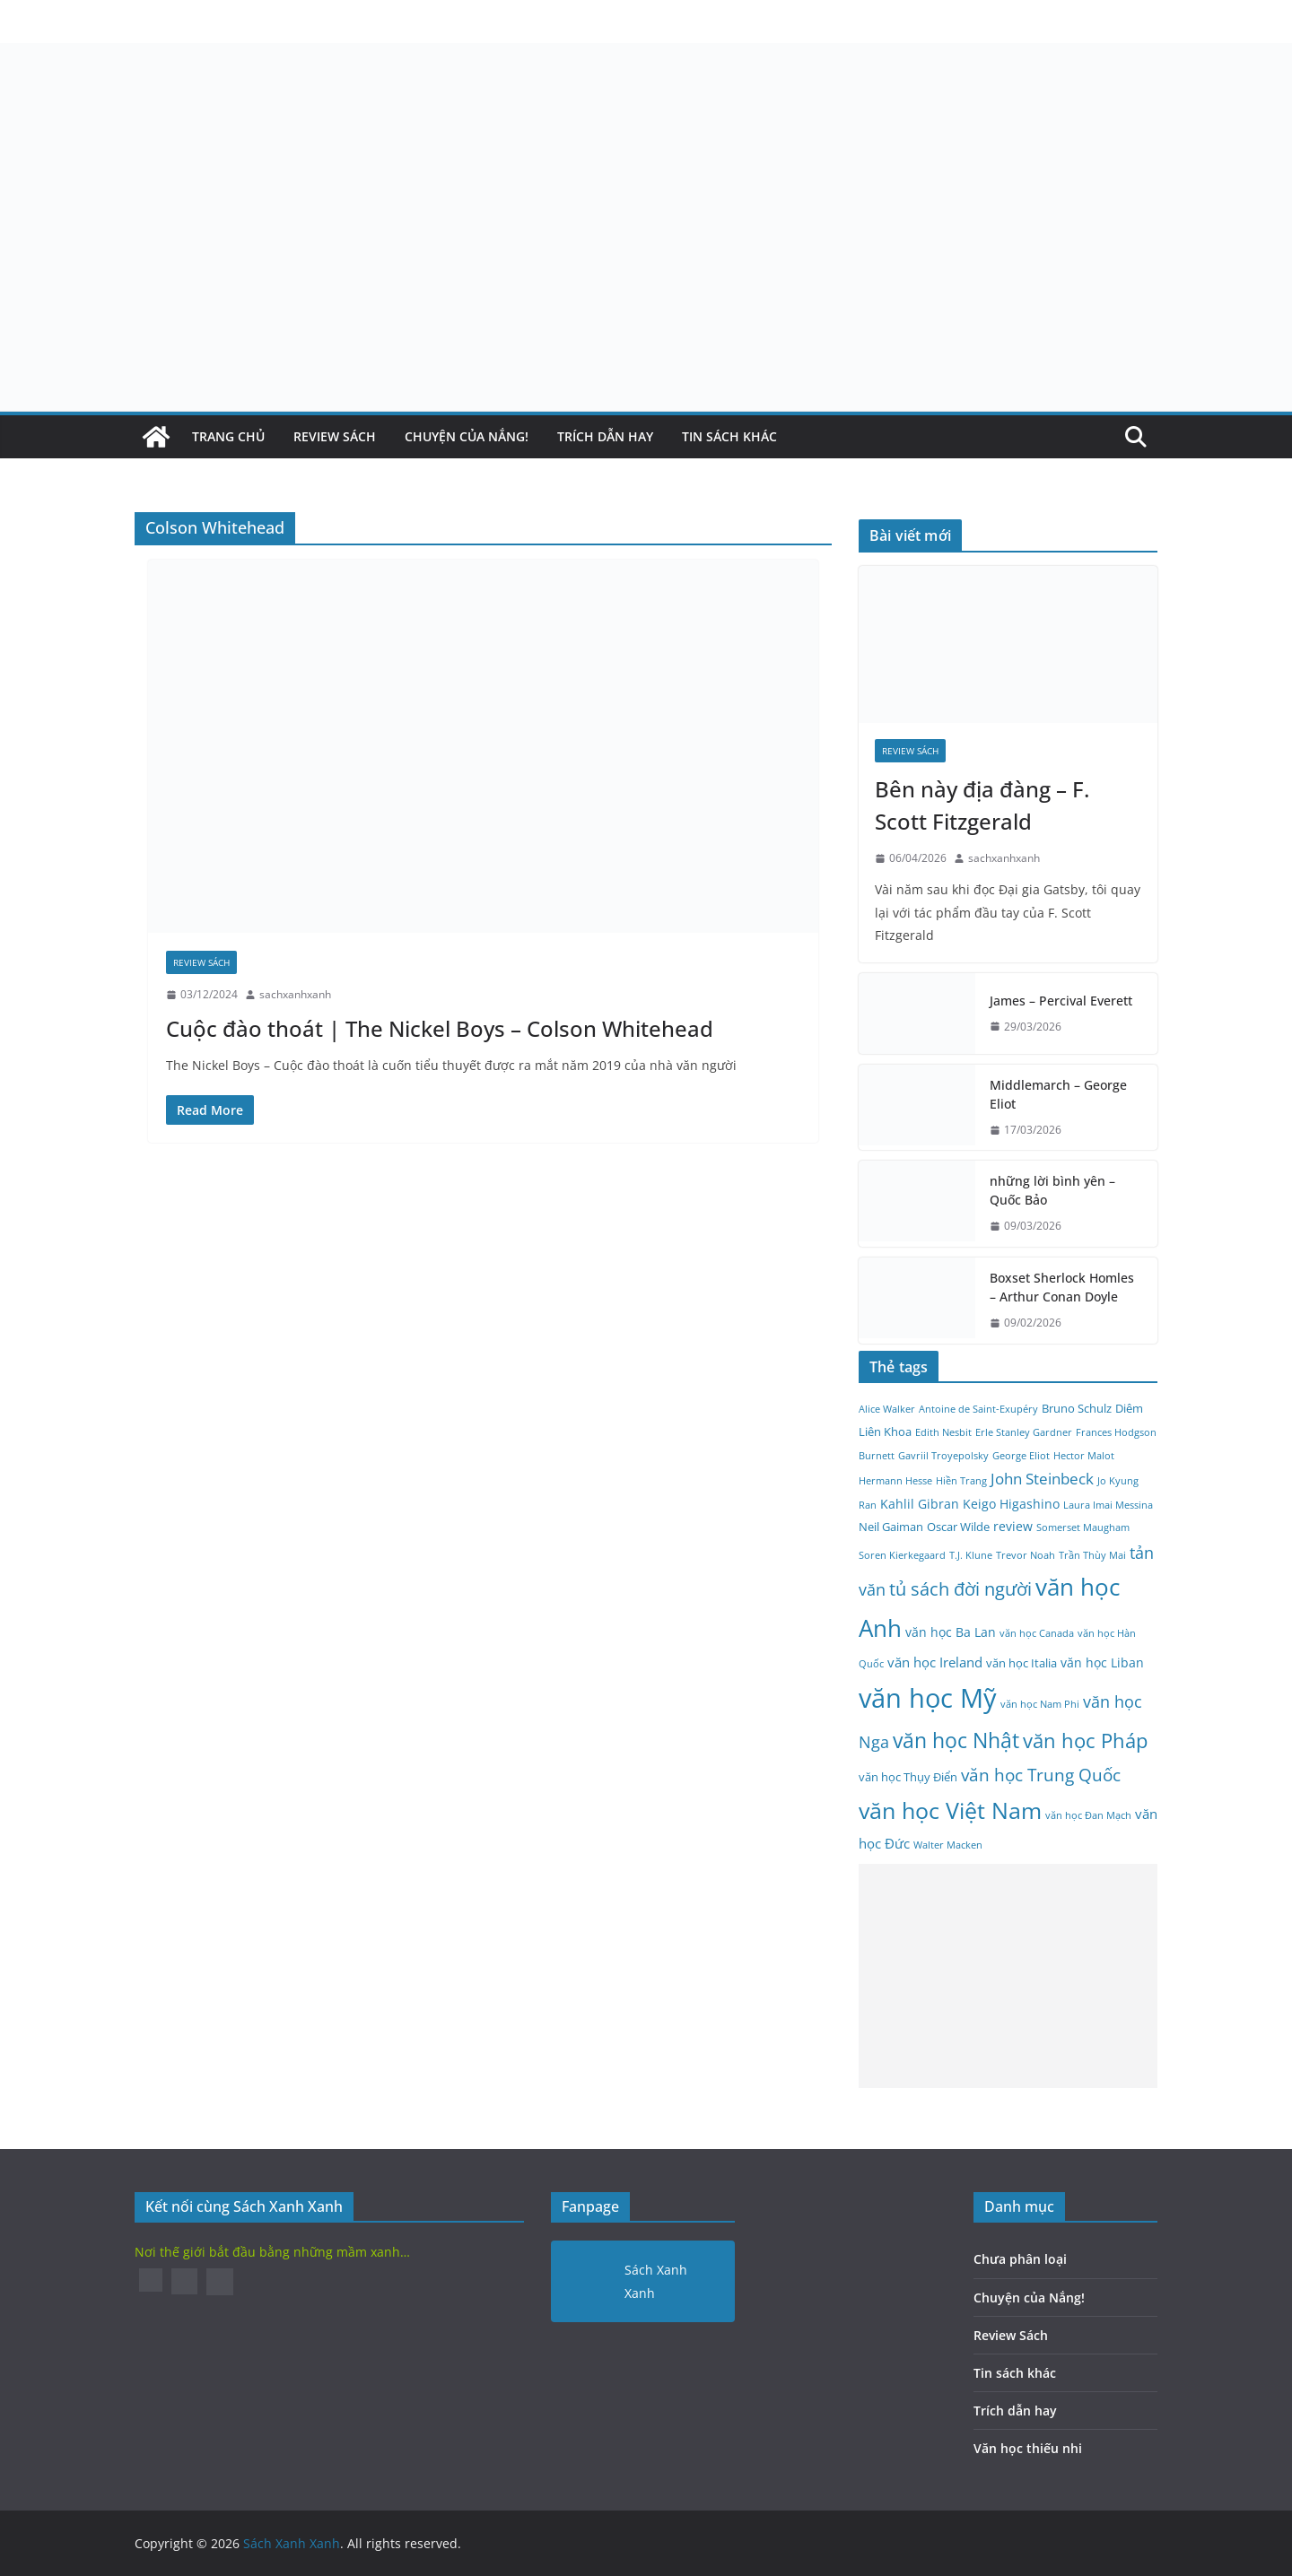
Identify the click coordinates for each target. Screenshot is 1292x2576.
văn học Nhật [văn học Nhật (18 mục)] (956, 1740)
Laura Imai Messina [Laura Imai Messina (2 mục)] (1108, 1505)
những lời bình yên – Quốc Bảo (1052, 1190)
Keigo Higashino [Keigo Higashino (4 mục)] (1011, 1503)
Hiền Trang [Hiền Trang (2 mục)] (961, 1481)
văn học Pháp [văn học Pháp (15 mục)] (1085, 1740)
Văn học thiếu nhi (1027, 2448)
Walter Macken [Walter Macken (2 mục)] (947, 1845)
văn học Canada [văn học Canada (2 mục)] (1037, 1633)
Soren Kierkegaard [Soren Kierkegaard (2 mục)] (902, 1555)
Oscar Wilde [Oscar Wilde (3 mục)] (958, 1527)
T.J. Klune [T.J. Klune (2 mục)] (970, 1555)
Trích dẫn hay (605, 436)
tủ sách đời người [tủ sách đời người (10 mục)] (960, 1589)
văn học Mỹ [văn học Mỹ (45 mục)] (928, 1698)
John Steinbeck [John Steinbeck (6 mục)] (1042, 1478)
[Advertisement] (1008, 1976)
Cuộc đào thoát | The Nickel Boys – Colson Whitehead (439, 1028)
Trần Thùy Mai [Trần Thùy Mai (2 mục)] (1092, 1555)
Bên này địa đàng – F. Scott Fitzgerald (982, 805)
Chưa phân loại (1020, 2258)
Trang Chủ (228, 436)
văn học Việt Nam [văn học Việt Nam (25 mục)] (950, 1810)
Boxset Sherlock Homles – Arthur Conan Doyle (1062, 1287)
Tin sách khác (729, 436)
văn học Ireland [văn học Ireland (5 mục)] (934, 1662)
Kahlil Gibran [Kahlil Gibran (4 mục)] (919, 1503)
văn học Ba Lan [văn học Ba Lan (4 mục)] (950, 1631)
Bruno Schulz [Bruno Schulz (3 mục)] (1077, 1408)
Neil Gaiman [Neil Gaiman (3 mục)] (891, 1527)
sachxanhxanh (295, 994)
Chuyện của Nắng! (466, 436)
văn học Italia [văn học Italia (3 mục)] (1021, 1663)
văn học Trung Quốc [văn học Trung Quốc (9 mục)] (1041, 1775)
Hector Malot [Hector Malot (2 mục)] (1083, 1455)
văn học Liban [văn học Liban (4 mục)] (1102, 1662)
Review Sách (334, 436)
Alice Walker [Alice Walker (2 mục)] (887, 1409)
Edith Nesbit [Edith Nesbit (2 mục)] (943, 1432)
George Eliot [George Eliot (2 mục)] (1021, 1455)
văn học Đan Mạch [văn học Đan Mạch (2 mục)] (1088, 1815)
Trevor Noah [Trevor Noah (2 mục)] (1025, 1555)
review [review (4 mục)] (1013, 1526)
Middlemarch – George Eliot (1058, 1094)
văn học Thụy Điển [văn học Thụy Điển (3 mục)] (908, 1777)
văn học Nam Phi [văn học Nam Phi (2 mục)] (1039, 1704)
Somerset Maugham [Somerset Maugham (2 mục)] (1083, 1527)
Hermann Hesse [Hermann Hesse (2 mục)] (895, 1481)
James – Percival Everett (1061, 1000)
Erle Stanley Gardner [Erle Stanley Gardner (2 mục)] (1023, 1432)
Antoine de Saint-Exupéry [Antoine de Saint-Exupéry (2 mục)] (978, 1409)
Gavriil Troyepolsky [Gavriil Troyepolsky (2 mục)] (943, 1455)
